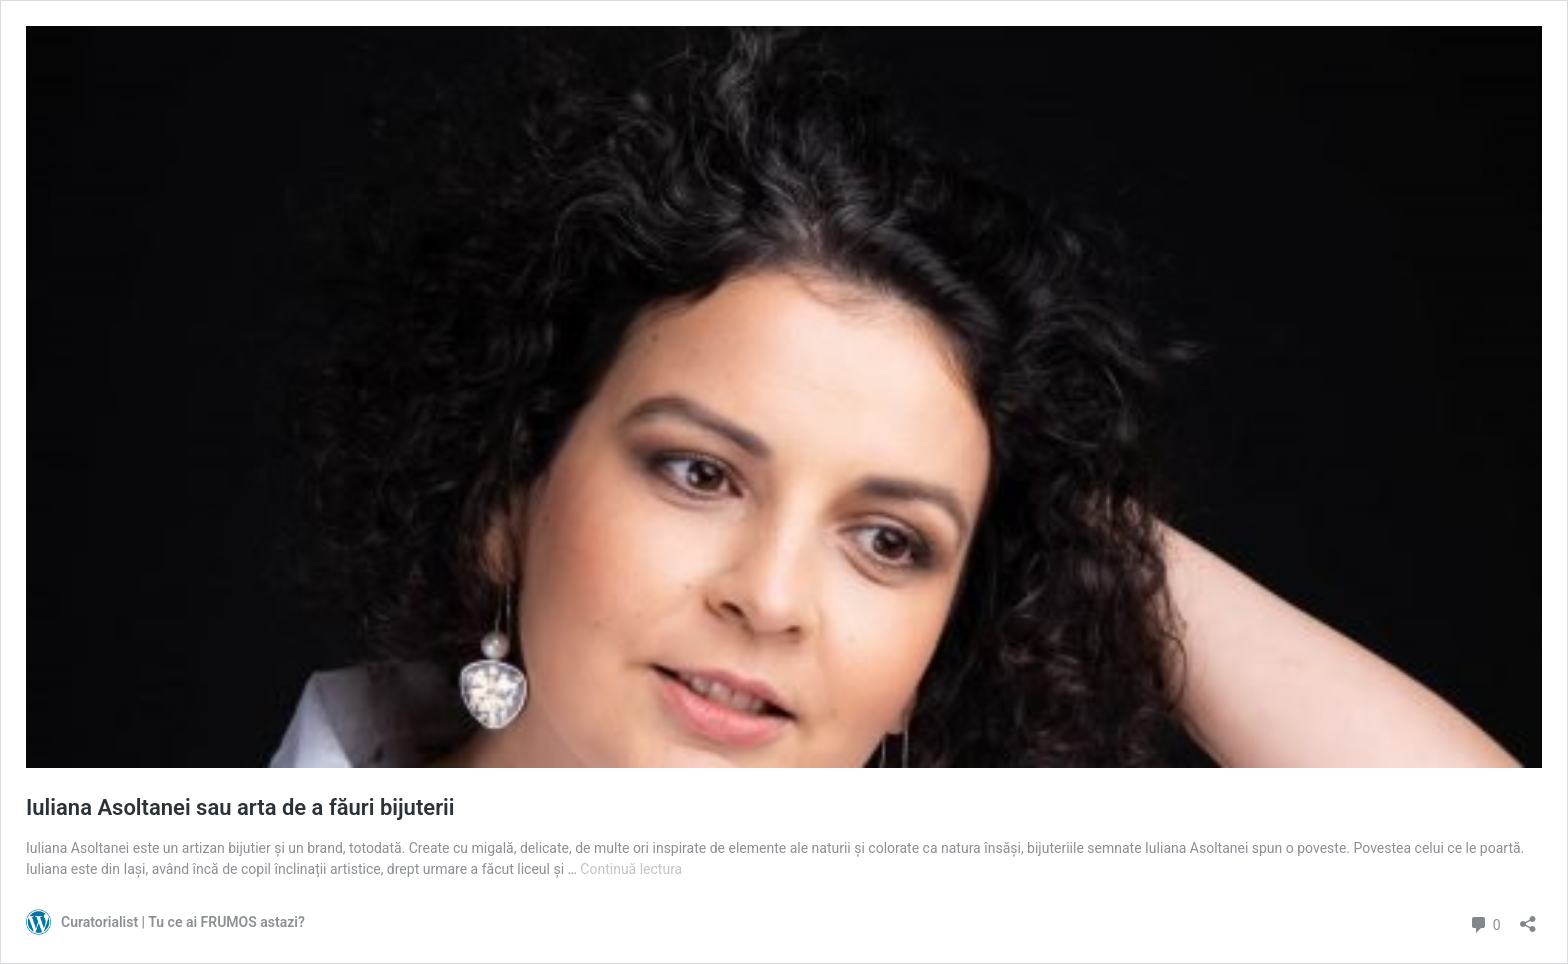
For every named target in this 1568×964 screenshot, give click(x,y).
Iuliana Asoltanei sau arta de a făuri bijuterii (240, 807)
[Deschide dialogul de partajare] (1528, 917)
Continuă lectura (631, 869)
